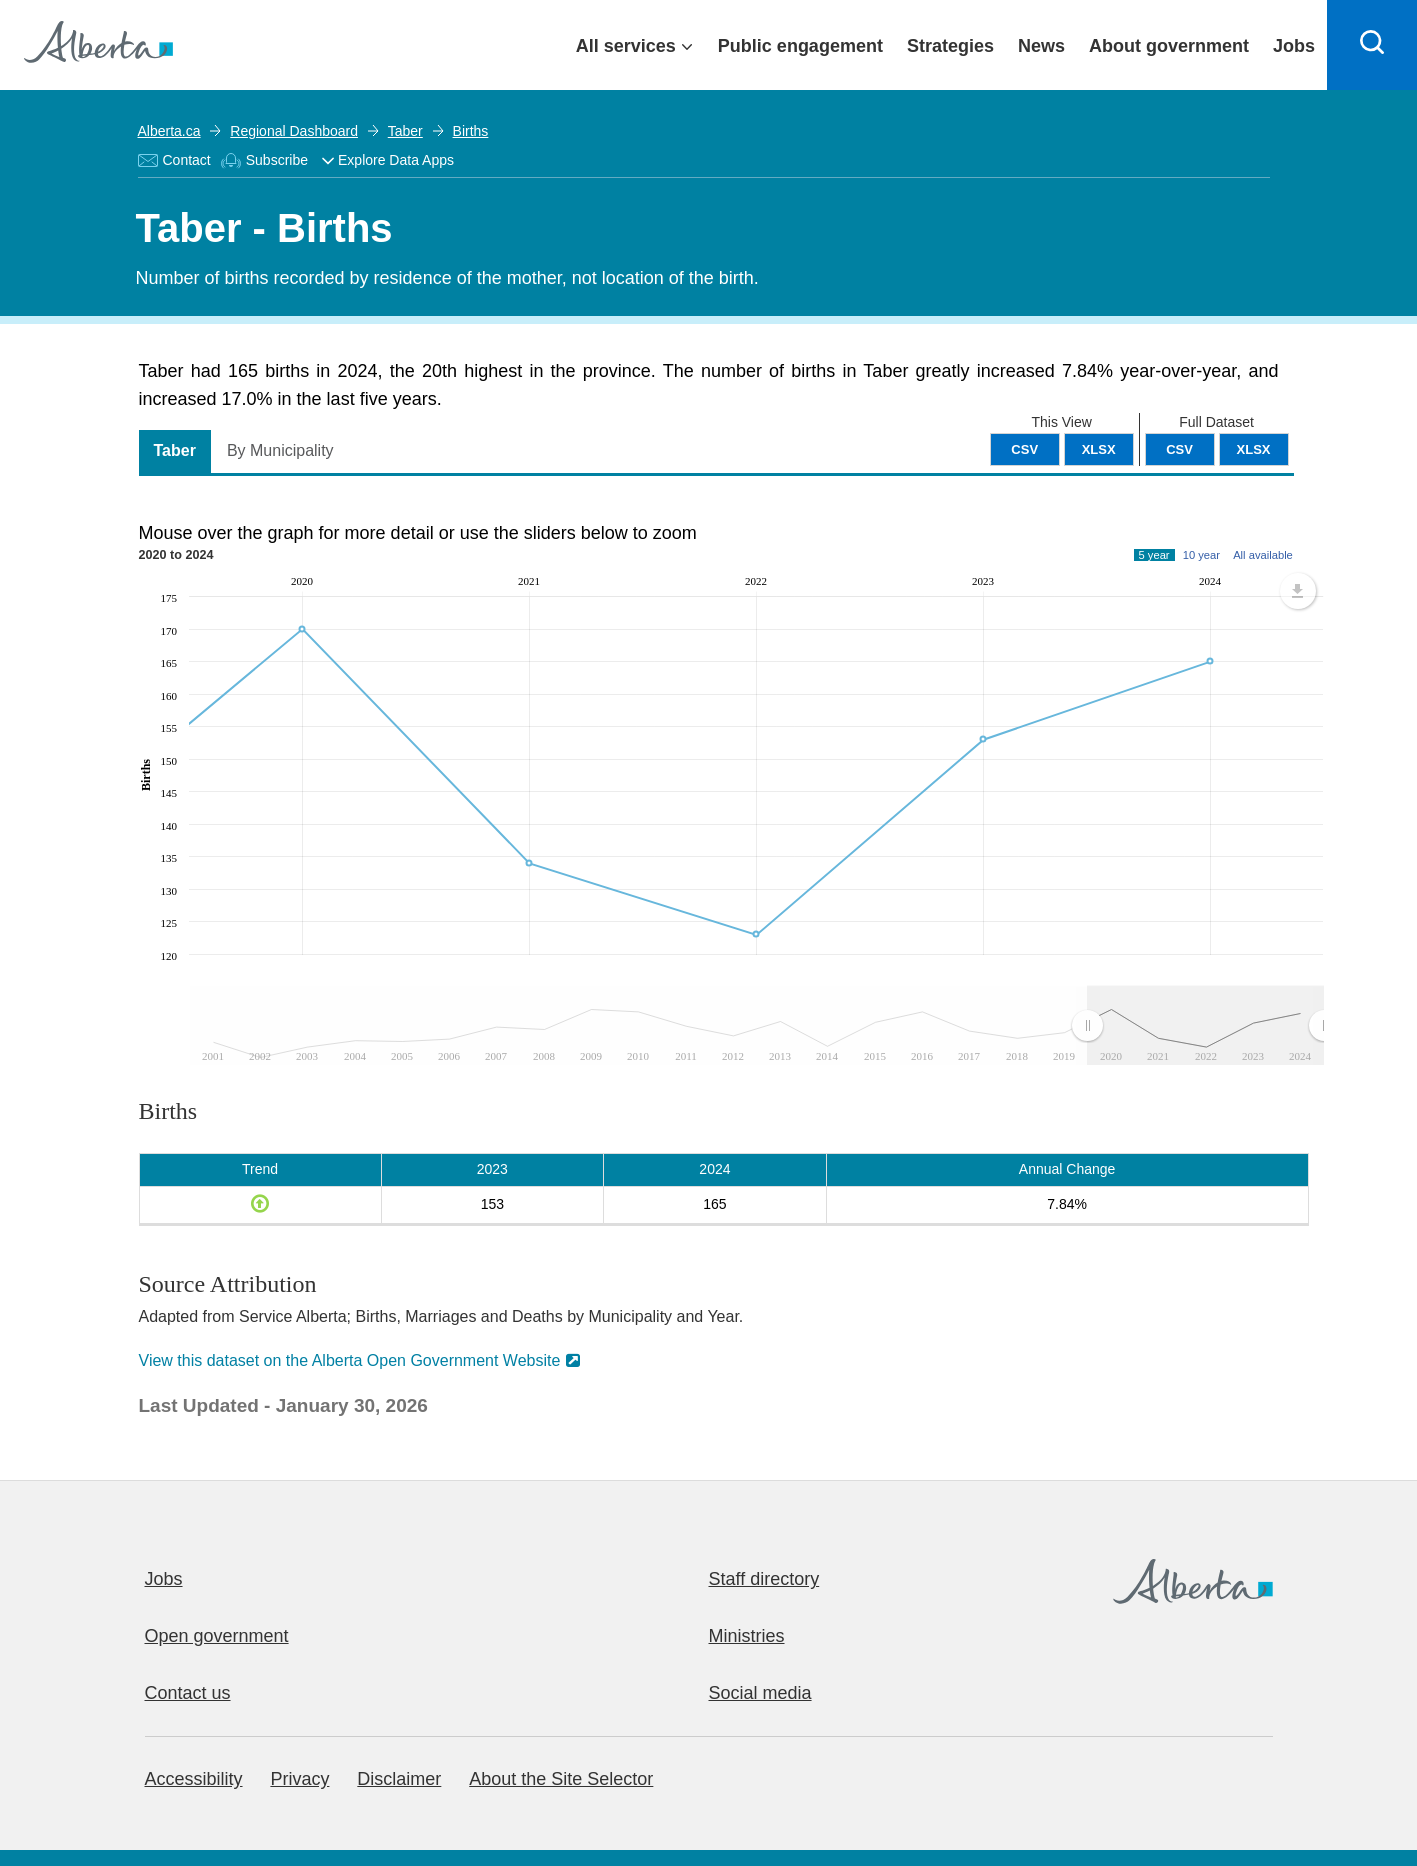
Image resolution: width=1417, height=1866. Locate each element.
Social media (760, 1693)
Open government (217, 1636)
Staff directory (764, 1579)
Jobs (164, 1579)
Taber (405, 131)
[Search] (1372, 45)
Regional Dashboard (294, 131)
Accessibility (194, 1779)
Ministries (747, 1636)
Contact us (188, 1693)
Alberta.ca (169, 131)
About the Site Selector (561, 1779)
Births (471, 131)
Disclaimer (399, 1779)
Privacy (299, 1779)
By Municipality (280, 450)
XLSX (1254, 449)
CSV (1179, 449)
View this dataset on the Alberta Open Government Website (350, 1360)
